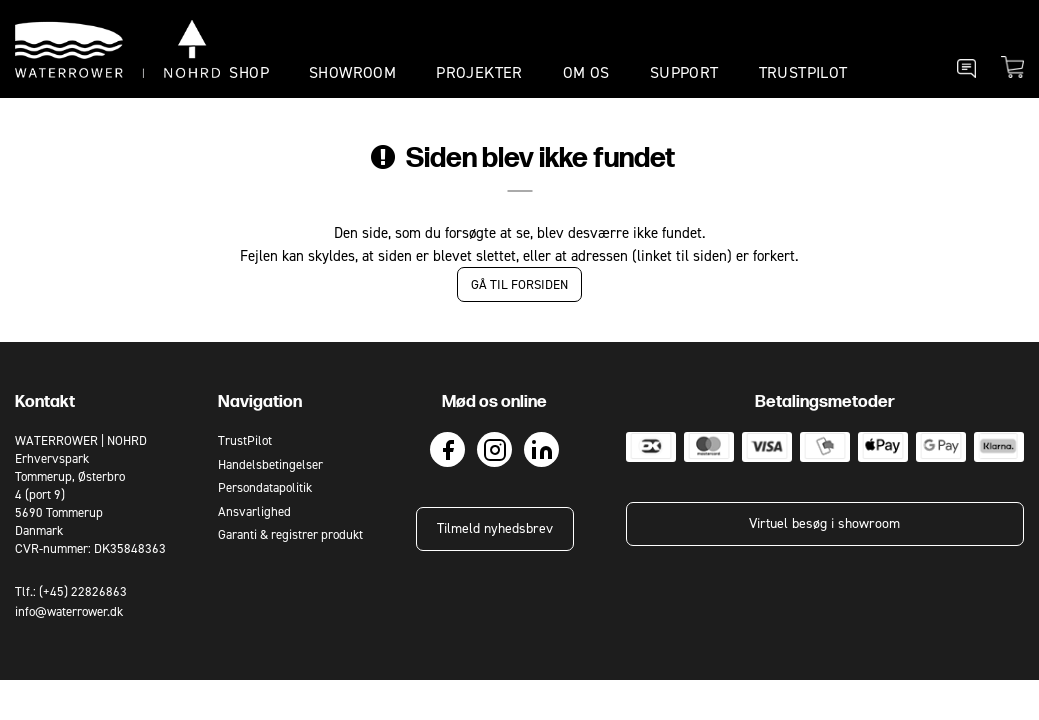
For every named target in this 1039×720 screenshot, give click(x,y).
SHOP (249, 72)
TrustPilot (803, 72)
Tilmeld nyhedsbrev (495, 528)
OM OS (586, 72)
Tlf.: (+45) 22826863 (71, 591)
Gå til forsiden (519, 284)
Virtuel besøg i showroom (824, 523)
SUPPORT (684, 72)
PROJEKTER (479, 72)
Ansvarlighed (254, 511)
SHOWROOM (352, 72)
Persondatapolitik (265, 487)
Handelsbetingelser (270, 464)
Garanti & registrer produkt (290, 534)
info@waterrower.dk (69, 611)
